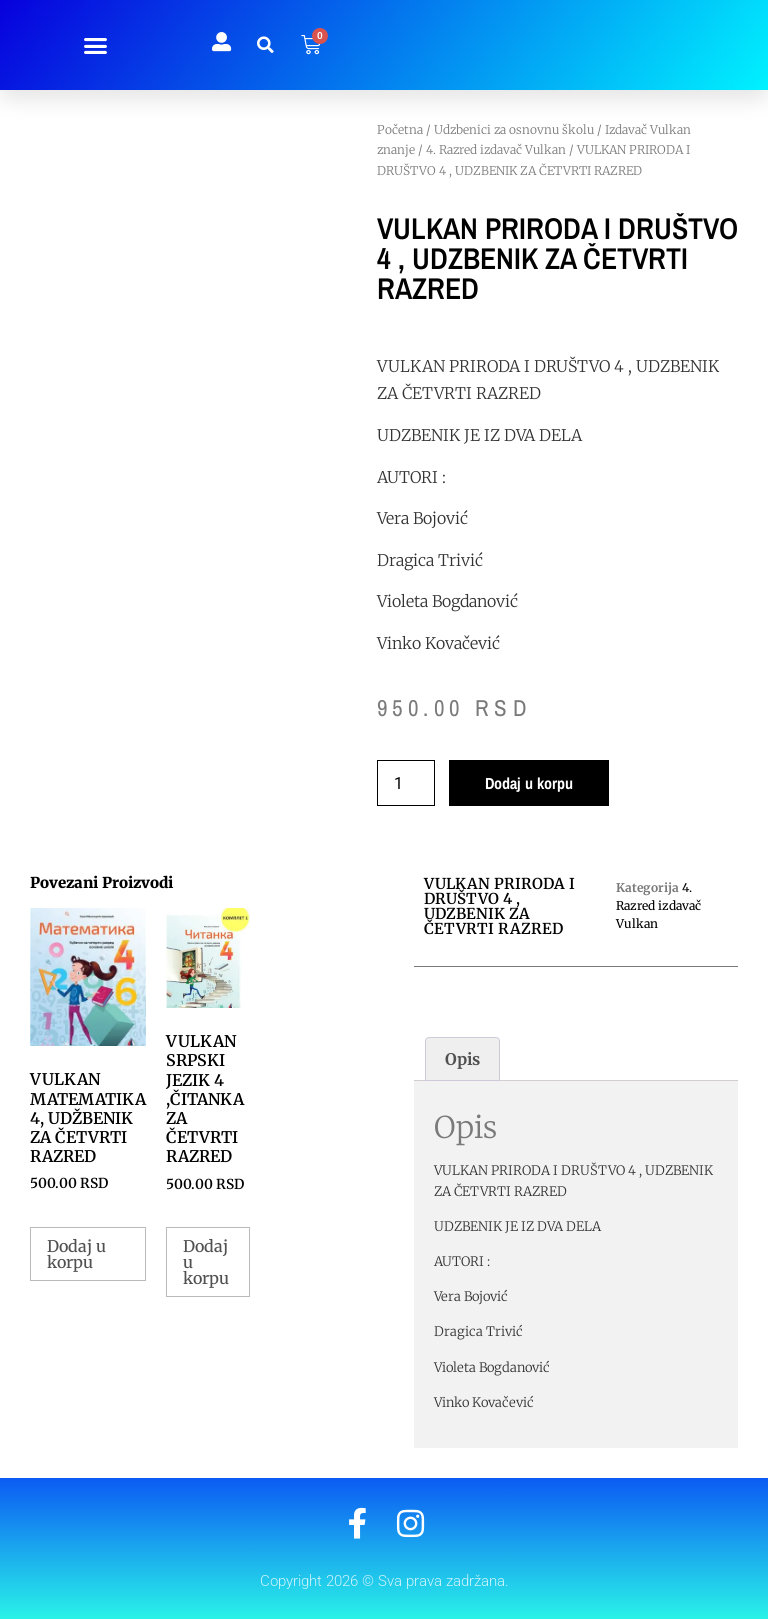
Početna (400, 129)
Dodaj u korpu (529, 783)
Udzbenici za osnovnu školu (514, 129)
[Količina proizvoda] (406, 783)
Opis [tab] (462, 1059)
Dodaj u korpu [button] (76, 1254)
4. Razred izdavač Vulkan (496, 149)
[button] (96, 45)
